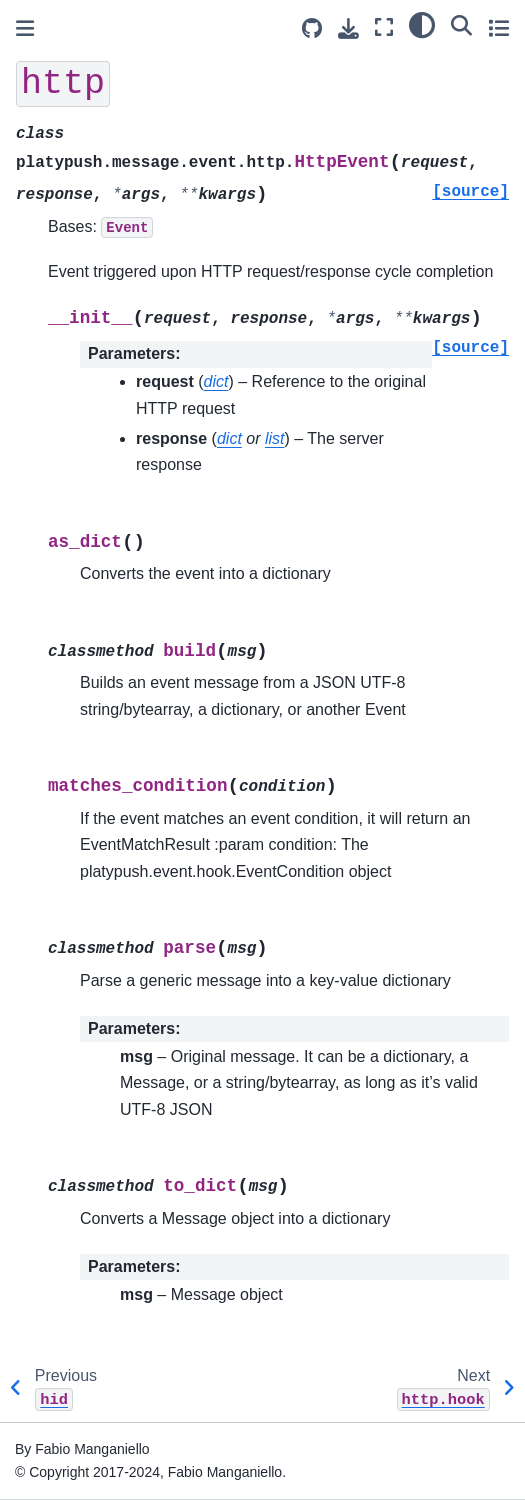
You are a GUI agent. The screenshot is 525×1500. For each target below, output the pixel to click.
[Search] (461, 25)
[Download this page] (348, 28)
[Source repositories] (312, 28)
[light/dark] (422, 25)
